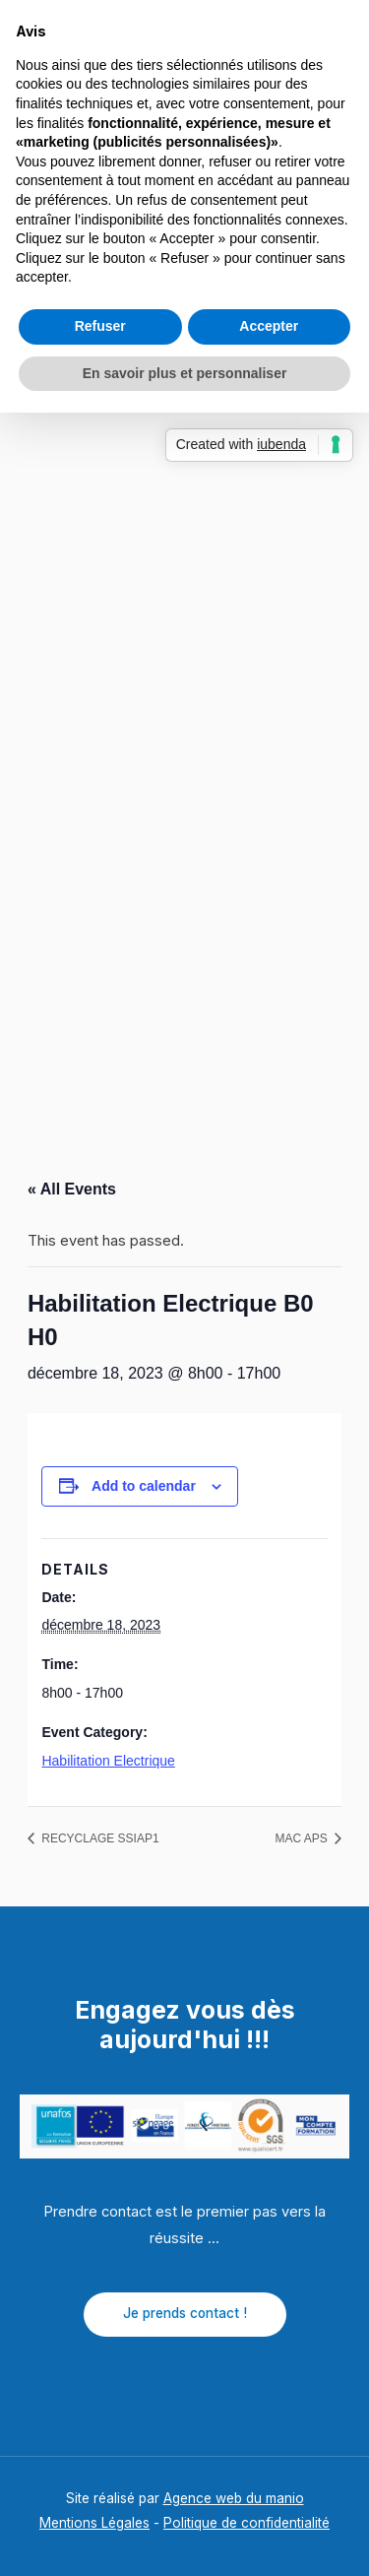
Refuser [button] (100, 326)
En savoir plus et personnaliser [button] (185, 373)
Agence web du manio (233, 2498)
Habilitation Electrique (107, 1761)
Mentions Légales (94, 2523)
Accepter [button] (268, 326)
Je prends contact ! (185, 2313)
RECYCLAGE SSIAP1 (98, 1838)
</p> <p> (184, 664)
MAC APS (303, 1838)
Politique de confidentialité (246, 2523)
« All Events (72, 1189)
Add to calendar (144, 1486)
